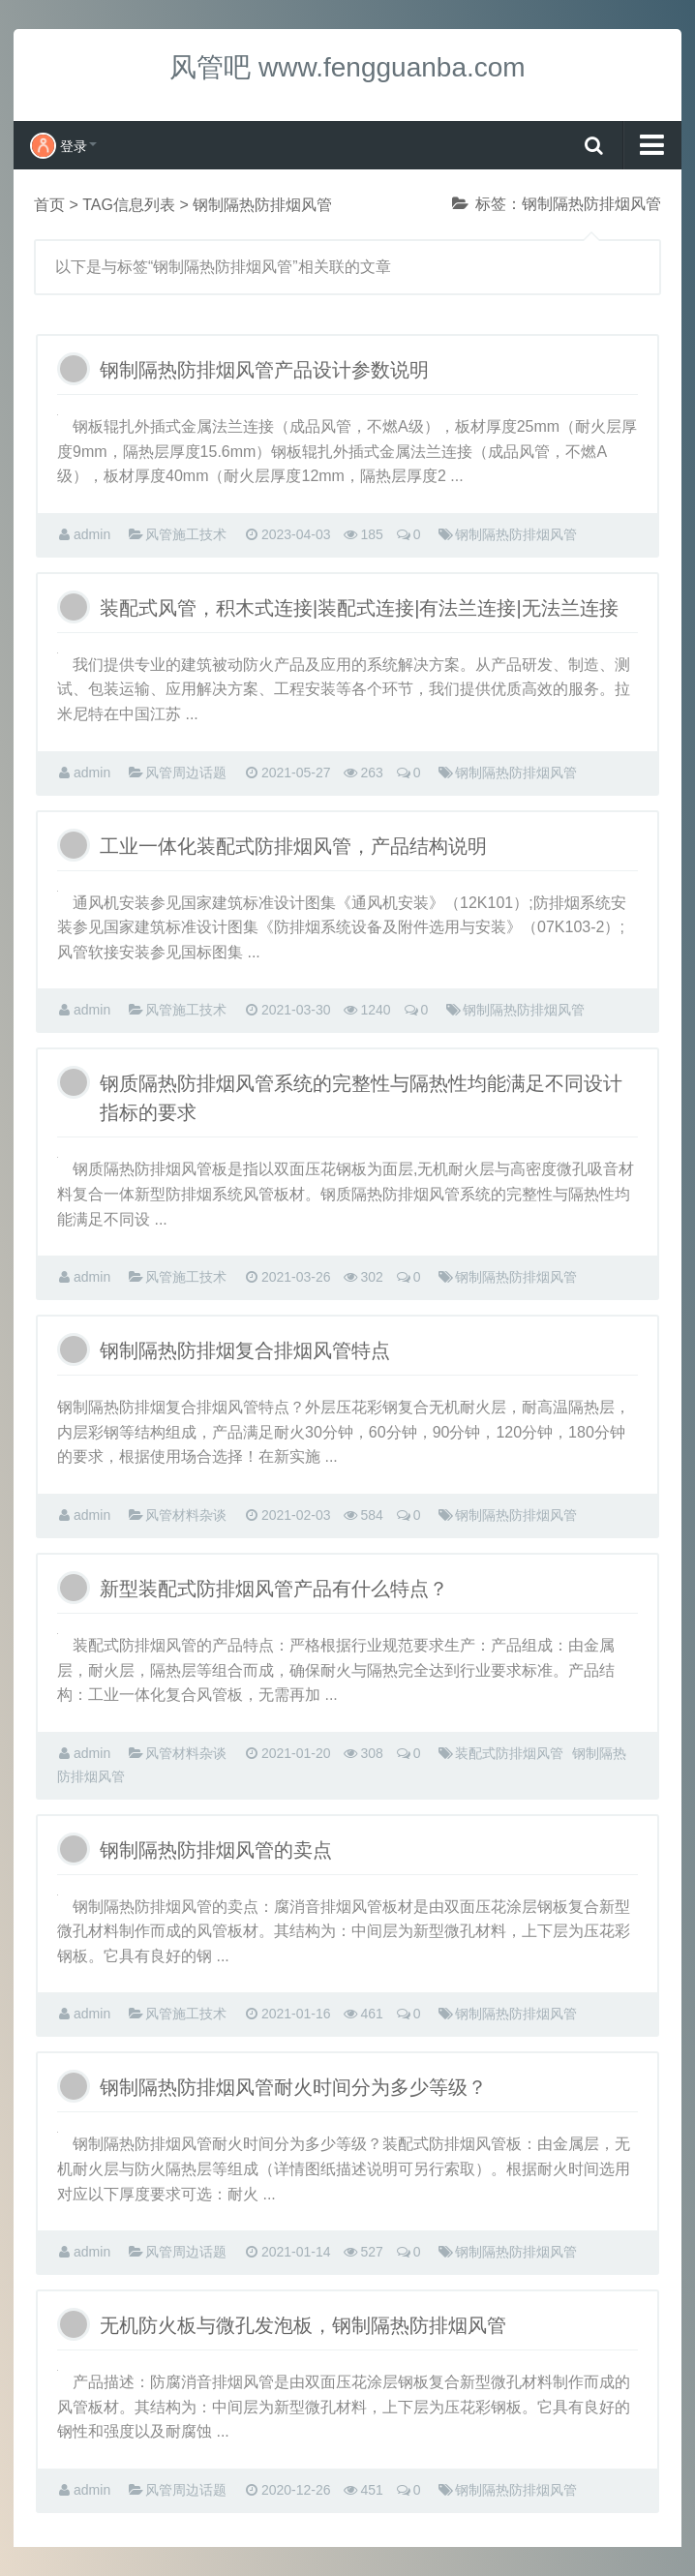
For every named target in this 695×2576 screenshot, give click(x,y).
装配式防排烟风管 (509, 1753)
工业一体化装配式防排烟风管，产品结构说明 (293, 846)
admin (92, 534)
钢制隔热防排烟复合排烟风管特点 (245, 1350)
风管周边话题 (186, 772)
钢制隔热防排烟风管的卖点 (216, 1850)
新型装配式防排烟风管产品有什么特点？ (274, 1588)
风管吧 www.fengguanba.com (347, 67)
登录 (63, 146)
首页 (49, 205)
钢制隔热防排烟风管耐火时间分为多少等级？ (293, 2087)
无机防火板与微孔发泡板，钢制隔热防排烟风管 (303, 2325)
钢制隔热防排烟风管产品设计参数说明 (264, 369)
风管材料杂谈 (186, 1515)
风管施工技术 (186, 534)
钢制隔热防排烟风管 (516, 534)
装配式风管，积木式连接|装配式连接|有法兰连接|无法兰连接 (359, 608)
